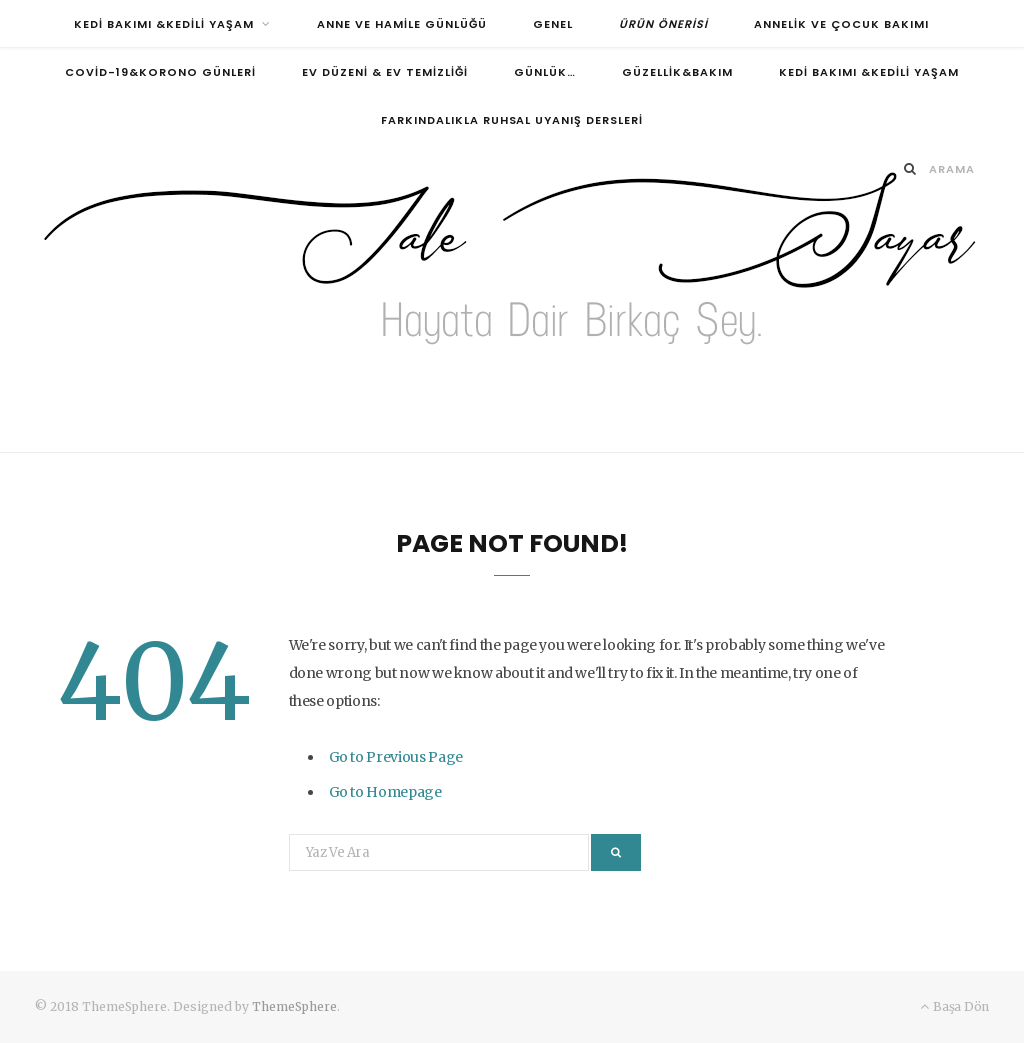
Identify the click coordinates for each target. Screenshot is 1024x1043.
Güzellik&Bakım (677, 72)
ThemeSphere (294, 1006)
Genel (553, 24)
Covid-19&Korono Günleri (160, 72)
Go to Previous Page (396, 757)
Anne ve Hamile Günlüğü (402, 24)
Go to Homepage (385, 792)
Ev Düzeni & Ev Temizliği (385, 72)
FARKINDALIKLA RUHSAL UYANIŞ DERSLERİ (512, 120)
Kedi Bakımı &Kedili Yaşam (164, 24)
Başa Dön (954, 1006)
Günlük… (545, 72)
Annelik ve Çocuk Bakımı (841, 24)
